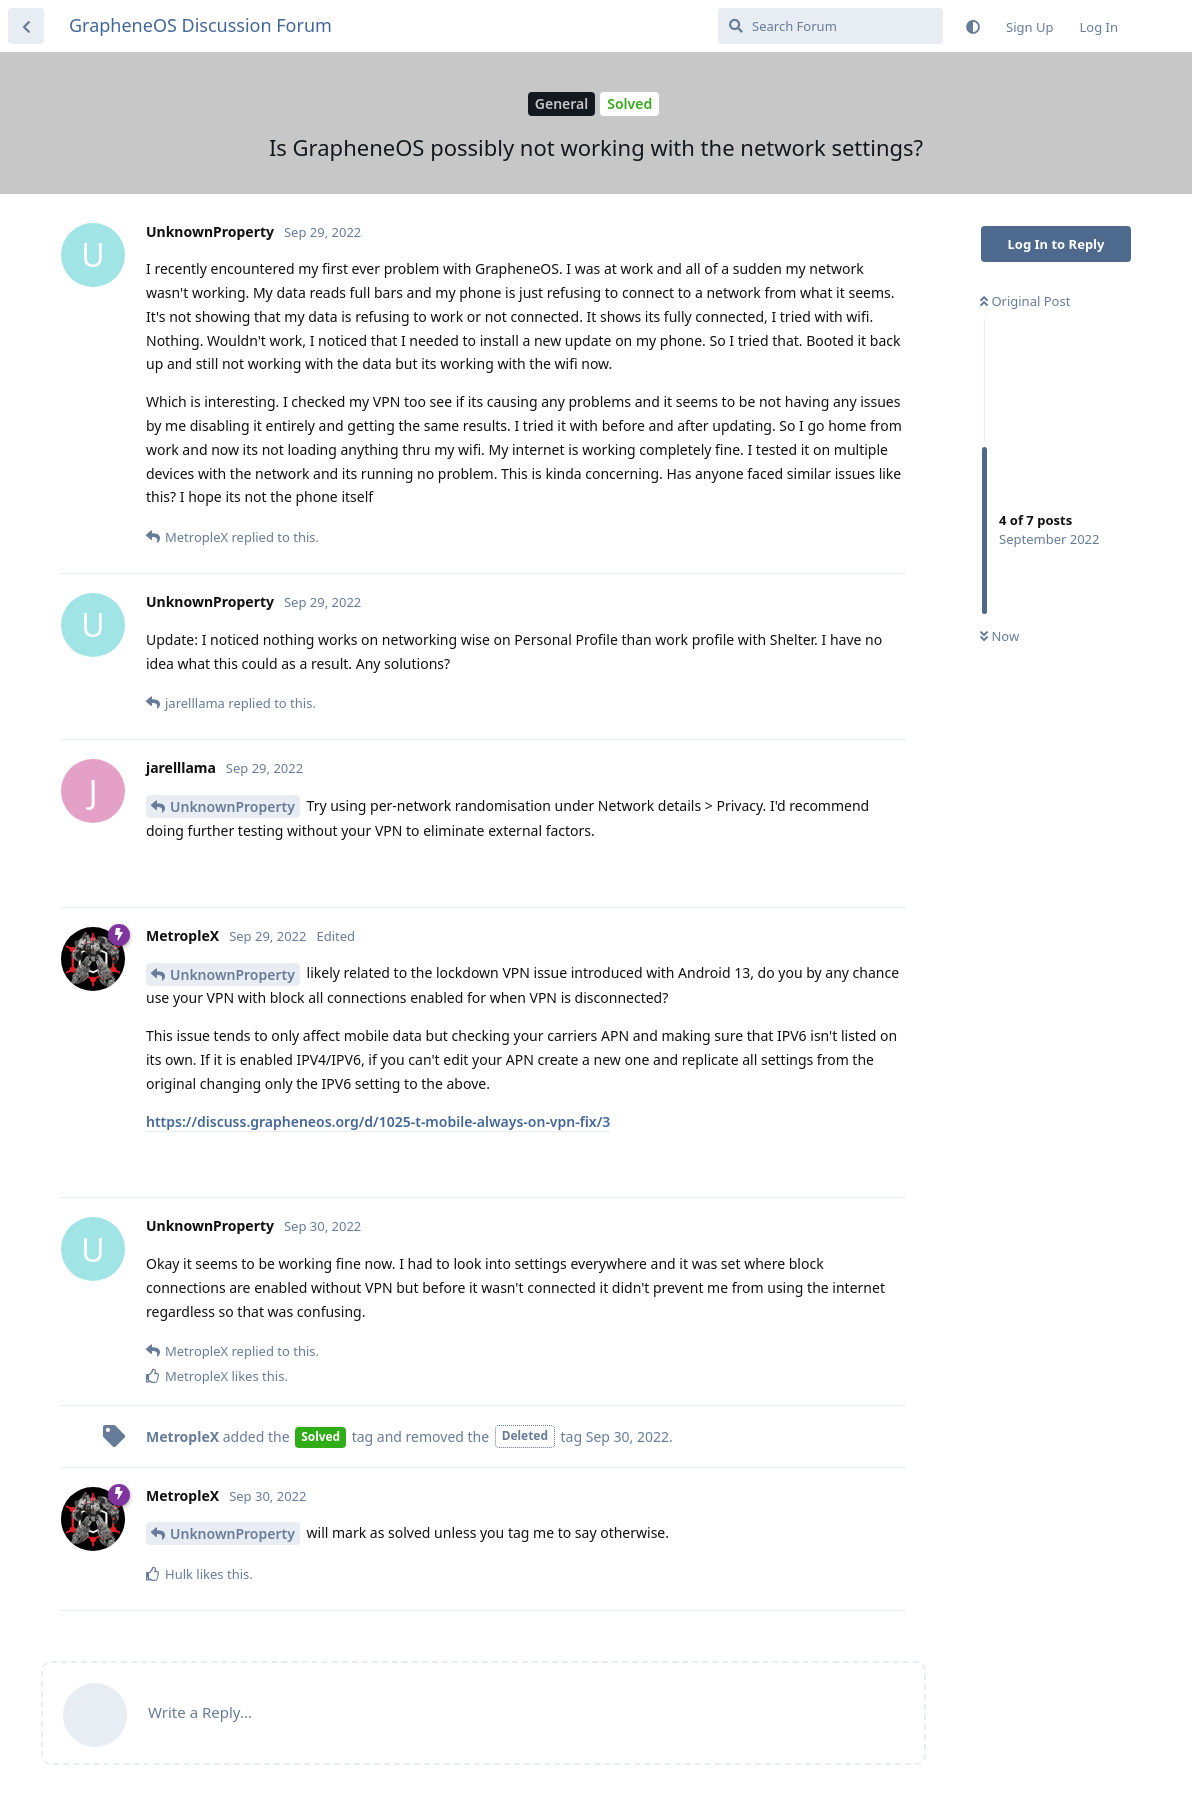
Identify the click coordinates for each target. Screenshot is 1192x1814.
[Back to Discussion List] (26, 26)
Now (999, 636)
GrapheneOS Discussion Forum (200, 25)
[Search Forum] (830, 26)
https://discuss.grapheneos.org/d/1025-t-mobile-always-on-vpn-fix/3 (378, 1121)
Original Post (1025, 301)
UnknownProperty (232, 806)
